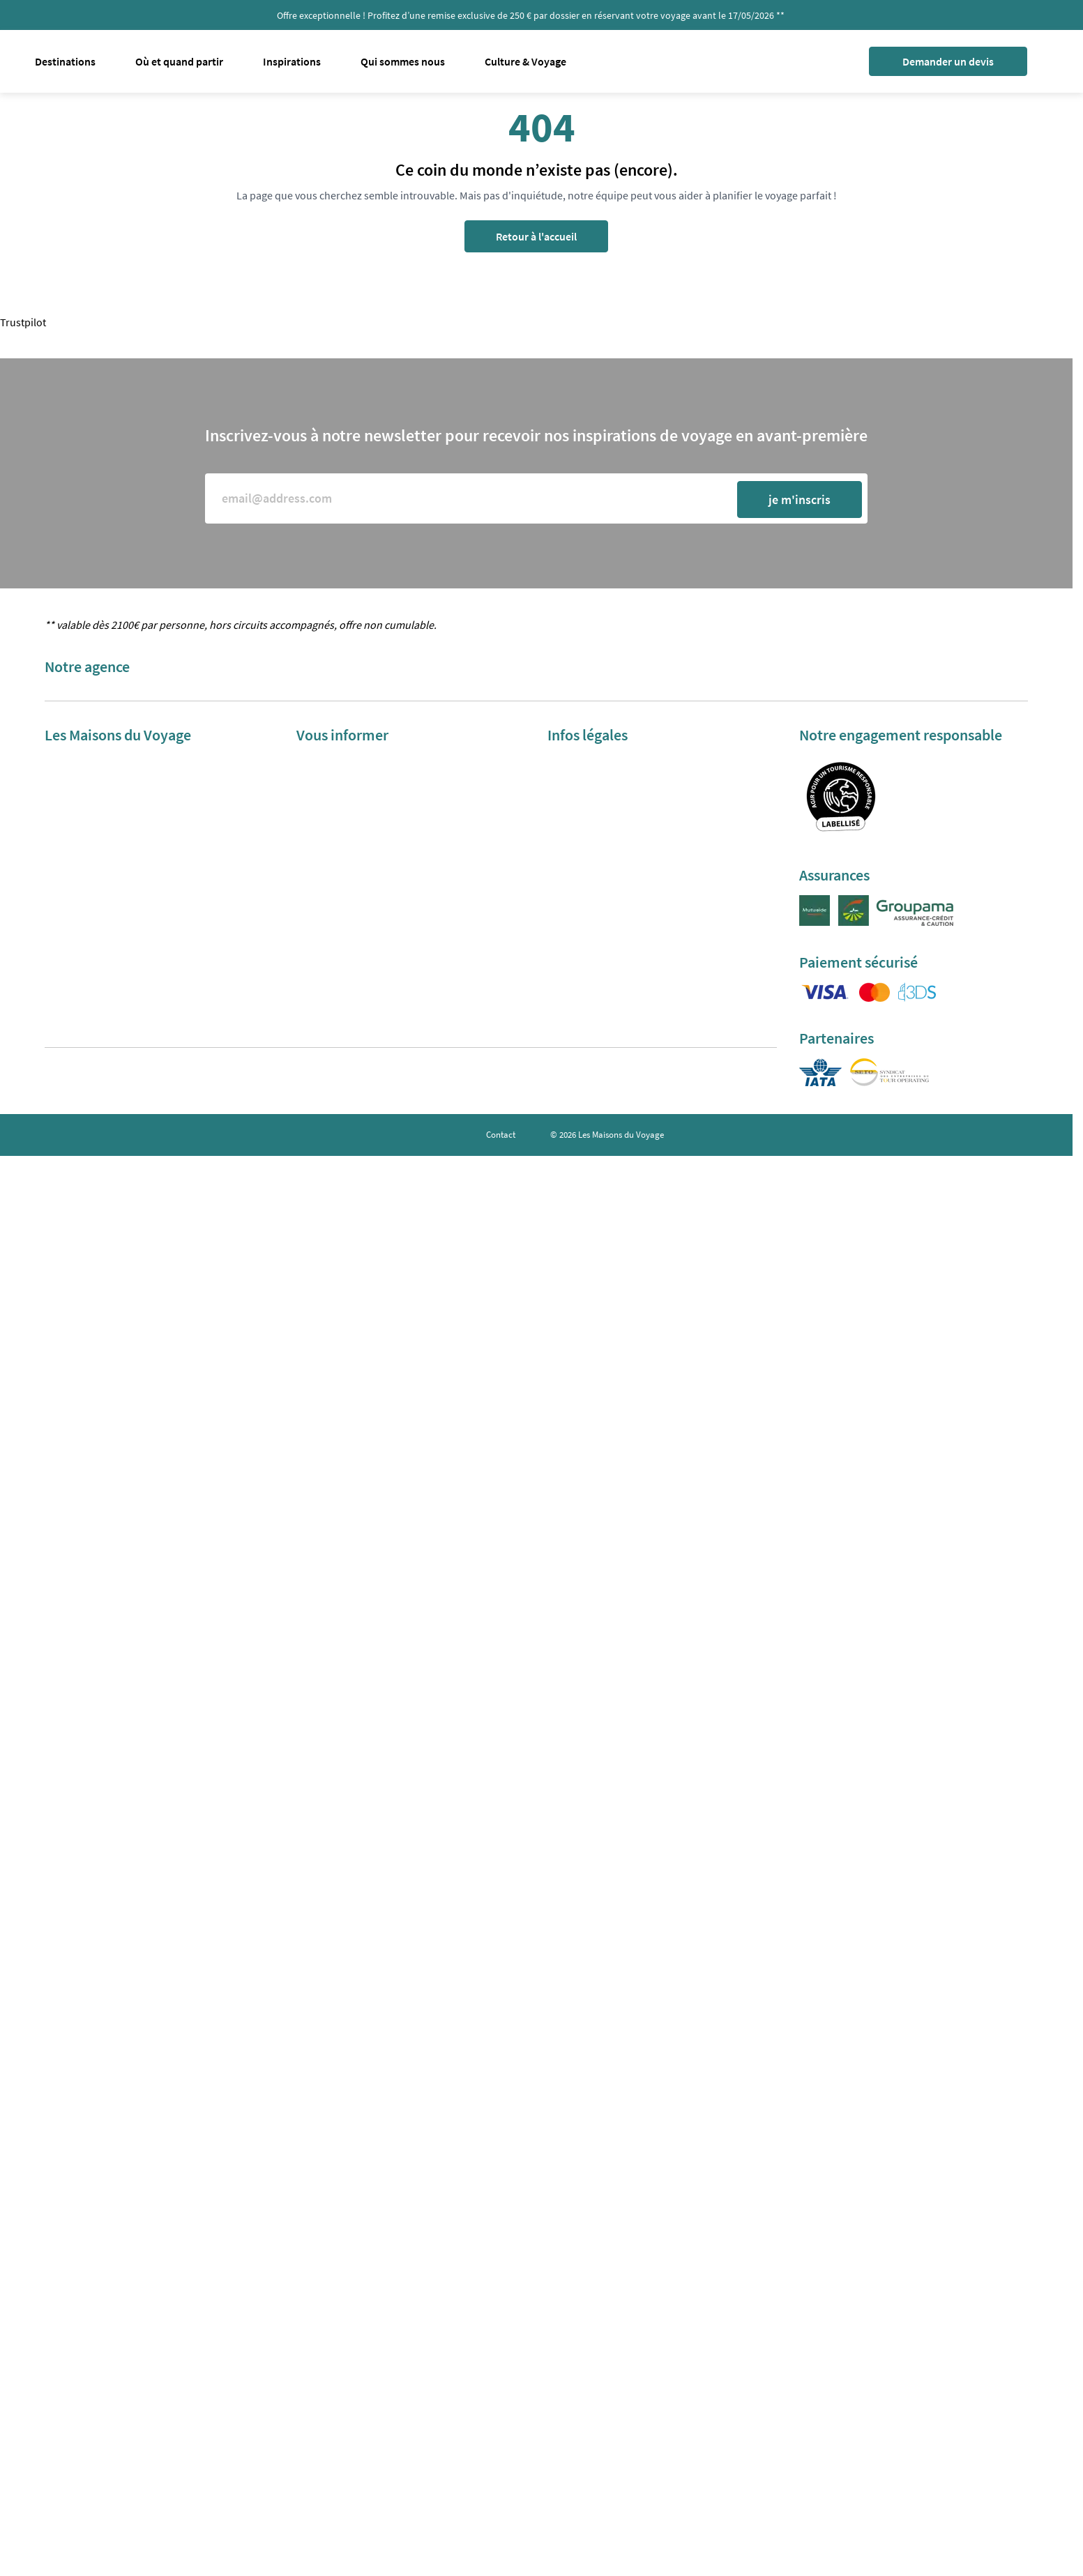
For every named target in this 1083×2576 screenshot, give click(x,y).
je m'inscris (799, 499)
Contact (500, 1135)
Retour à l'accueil (536, 236)
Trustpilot (23, 322)
